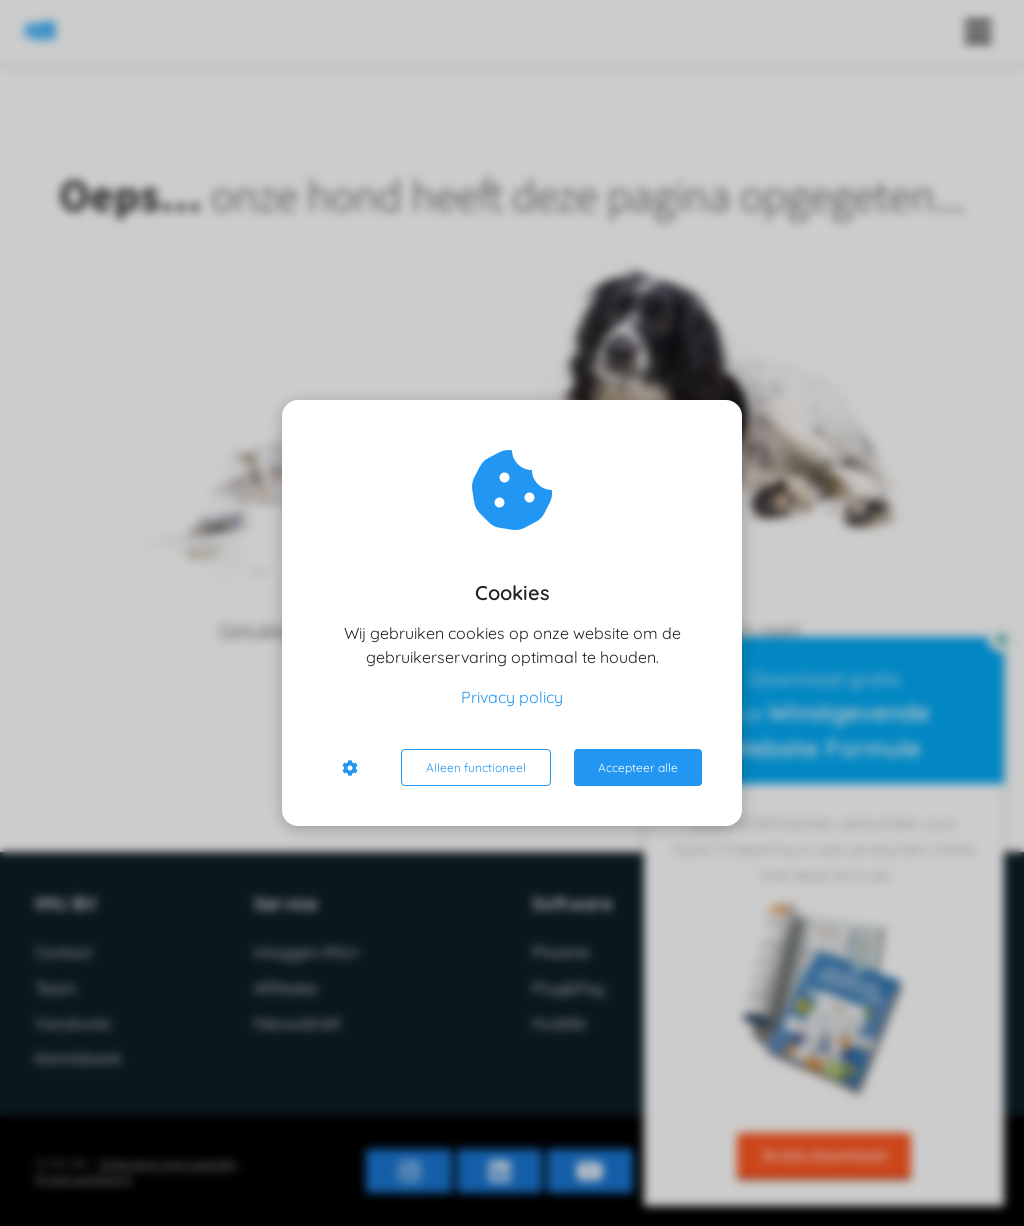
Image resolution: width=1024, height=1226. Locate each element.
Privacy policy (512, 697)
